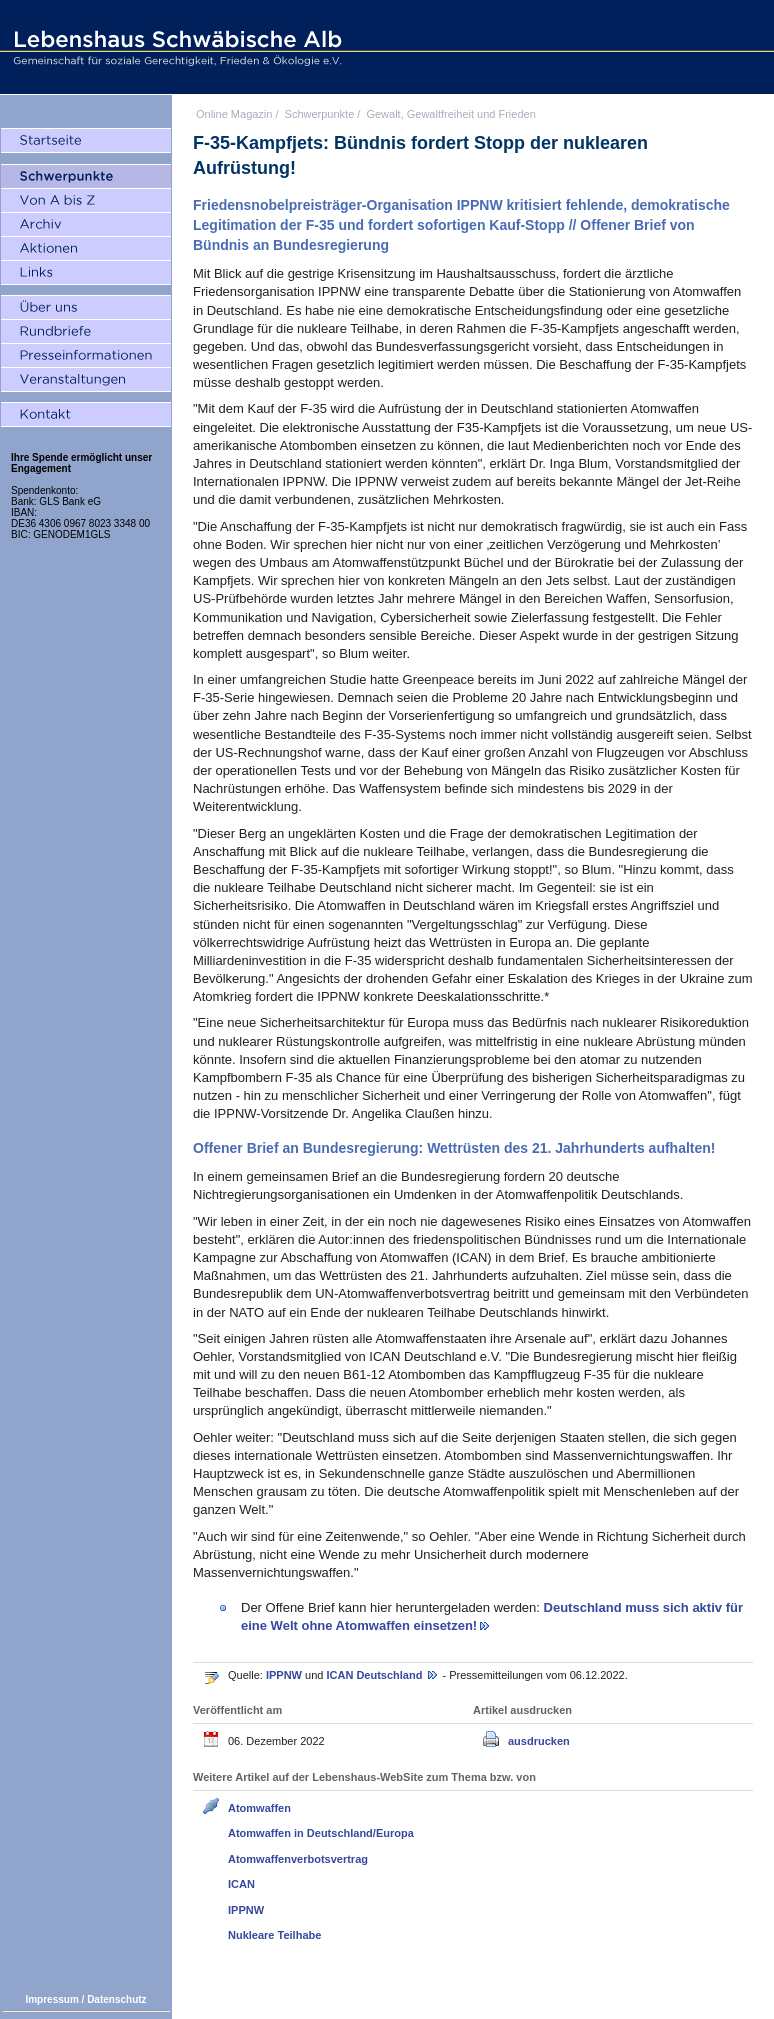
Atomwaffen (259, 1808)
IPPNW (285, 1675)
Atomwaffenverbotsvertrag (298, 1859)
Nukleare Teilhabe (274, 1935)
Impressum (51, 1999)
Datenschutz (116, 1999)
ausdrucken (539, 1741)
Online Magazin (234, 114)
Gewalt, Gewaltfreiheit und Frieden (450, 114)
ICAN (241, 1884)
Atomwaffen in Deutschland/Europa (321, 1833)
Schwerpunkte (320, 114)
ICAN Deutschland (375, 1675)
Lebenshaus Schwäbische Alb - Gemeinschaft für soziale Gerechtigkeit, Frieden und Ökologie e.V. (175, 47)
